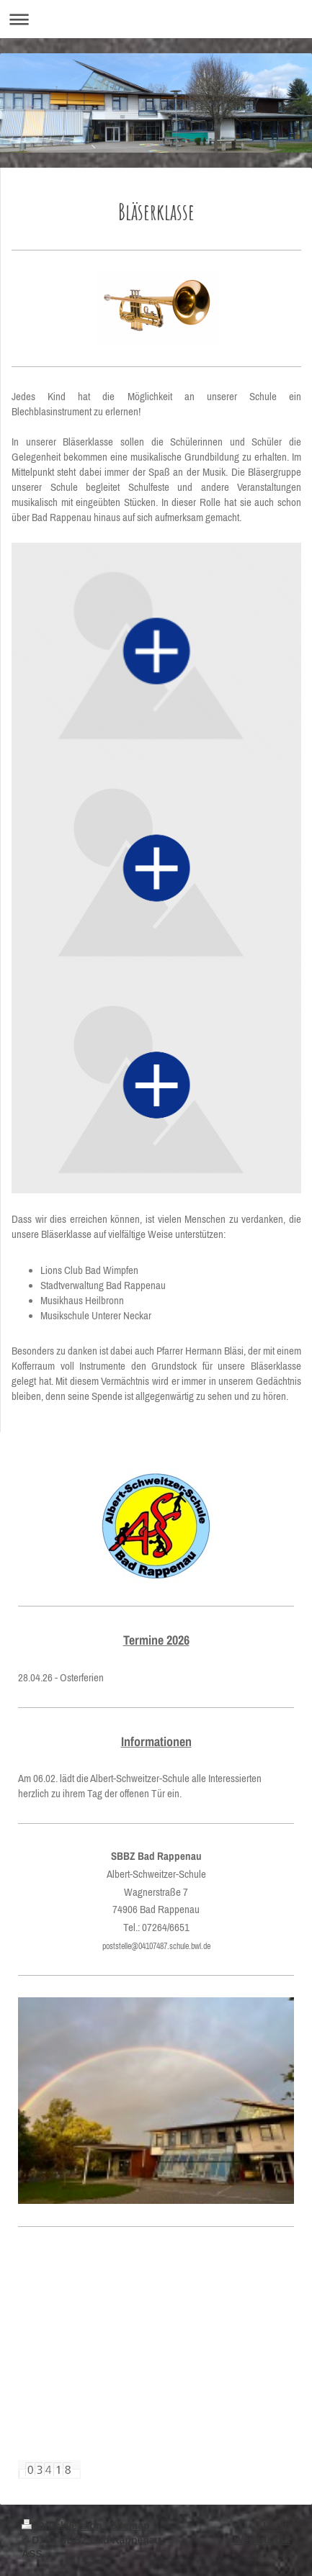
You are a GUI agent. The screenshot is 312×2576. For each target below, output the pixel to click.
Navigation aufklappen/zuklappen (156, 19)
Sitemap (129, 2525)
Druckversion (63, 2525)
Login (276, 2525)
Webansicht (262, 2540)
